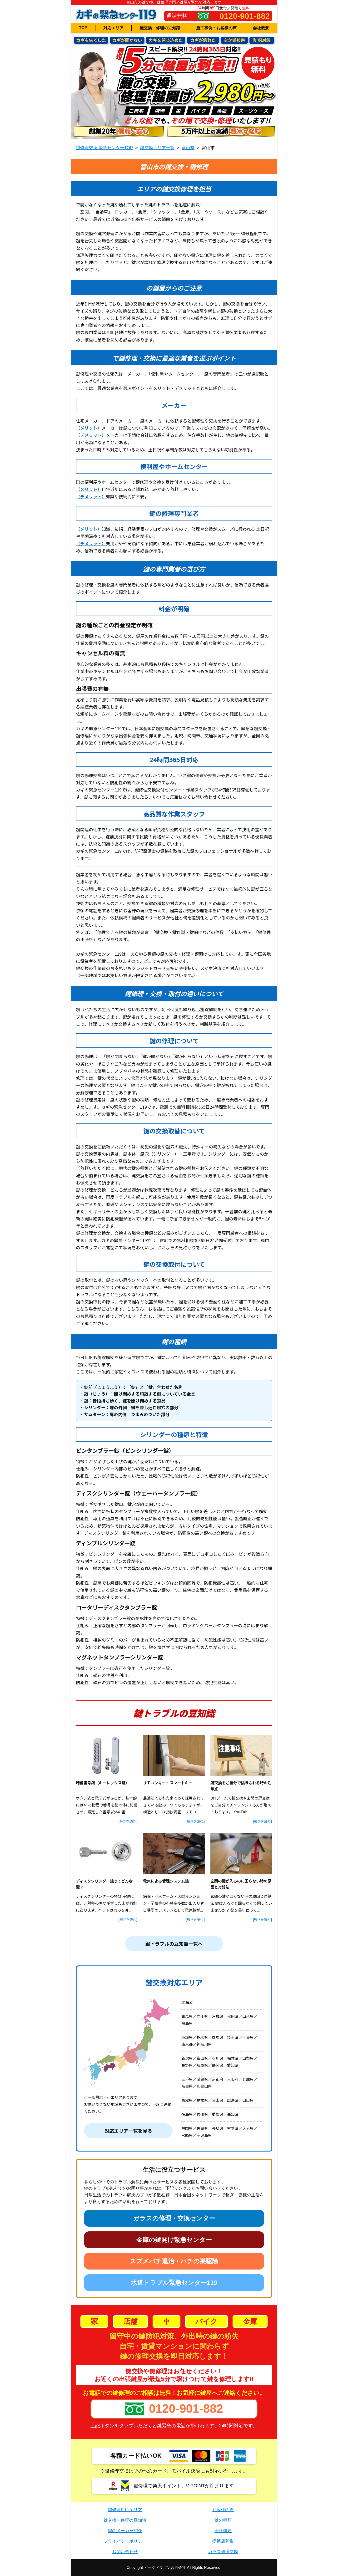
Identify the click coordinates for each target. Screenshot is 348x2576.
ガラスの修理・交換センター (174, 2218)
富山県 (188, 147)
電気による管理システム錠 (166, 1881)
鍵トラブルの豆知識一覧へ (174, 1943)
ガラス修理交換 (223, 2551)
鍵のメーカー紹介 (125, 2530)
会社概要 (261, 28)
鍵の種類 (223, 2520)
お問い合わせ (125, 2551)
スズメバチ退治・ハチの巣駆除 (174, 2261)
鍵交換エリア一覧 (157, 147)
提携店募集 (223, 2541)
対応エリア (113, 28)
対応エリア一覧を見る (128, 2130)
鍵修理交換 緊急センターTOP (104, 147)
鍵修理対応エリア (125, 2509)
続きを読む (127, 1821)
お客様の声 (223, 2509)
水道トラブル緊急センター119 (174, 2282)
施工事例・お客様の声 (216, 28)
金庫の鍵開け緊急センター (174, 2239)
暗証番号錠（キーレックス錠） (102, 1782)
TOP (83, 28)
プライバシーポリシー (125, 2541)
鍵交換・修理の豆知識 (160, 28)
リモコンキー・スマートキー (168, 1782)
